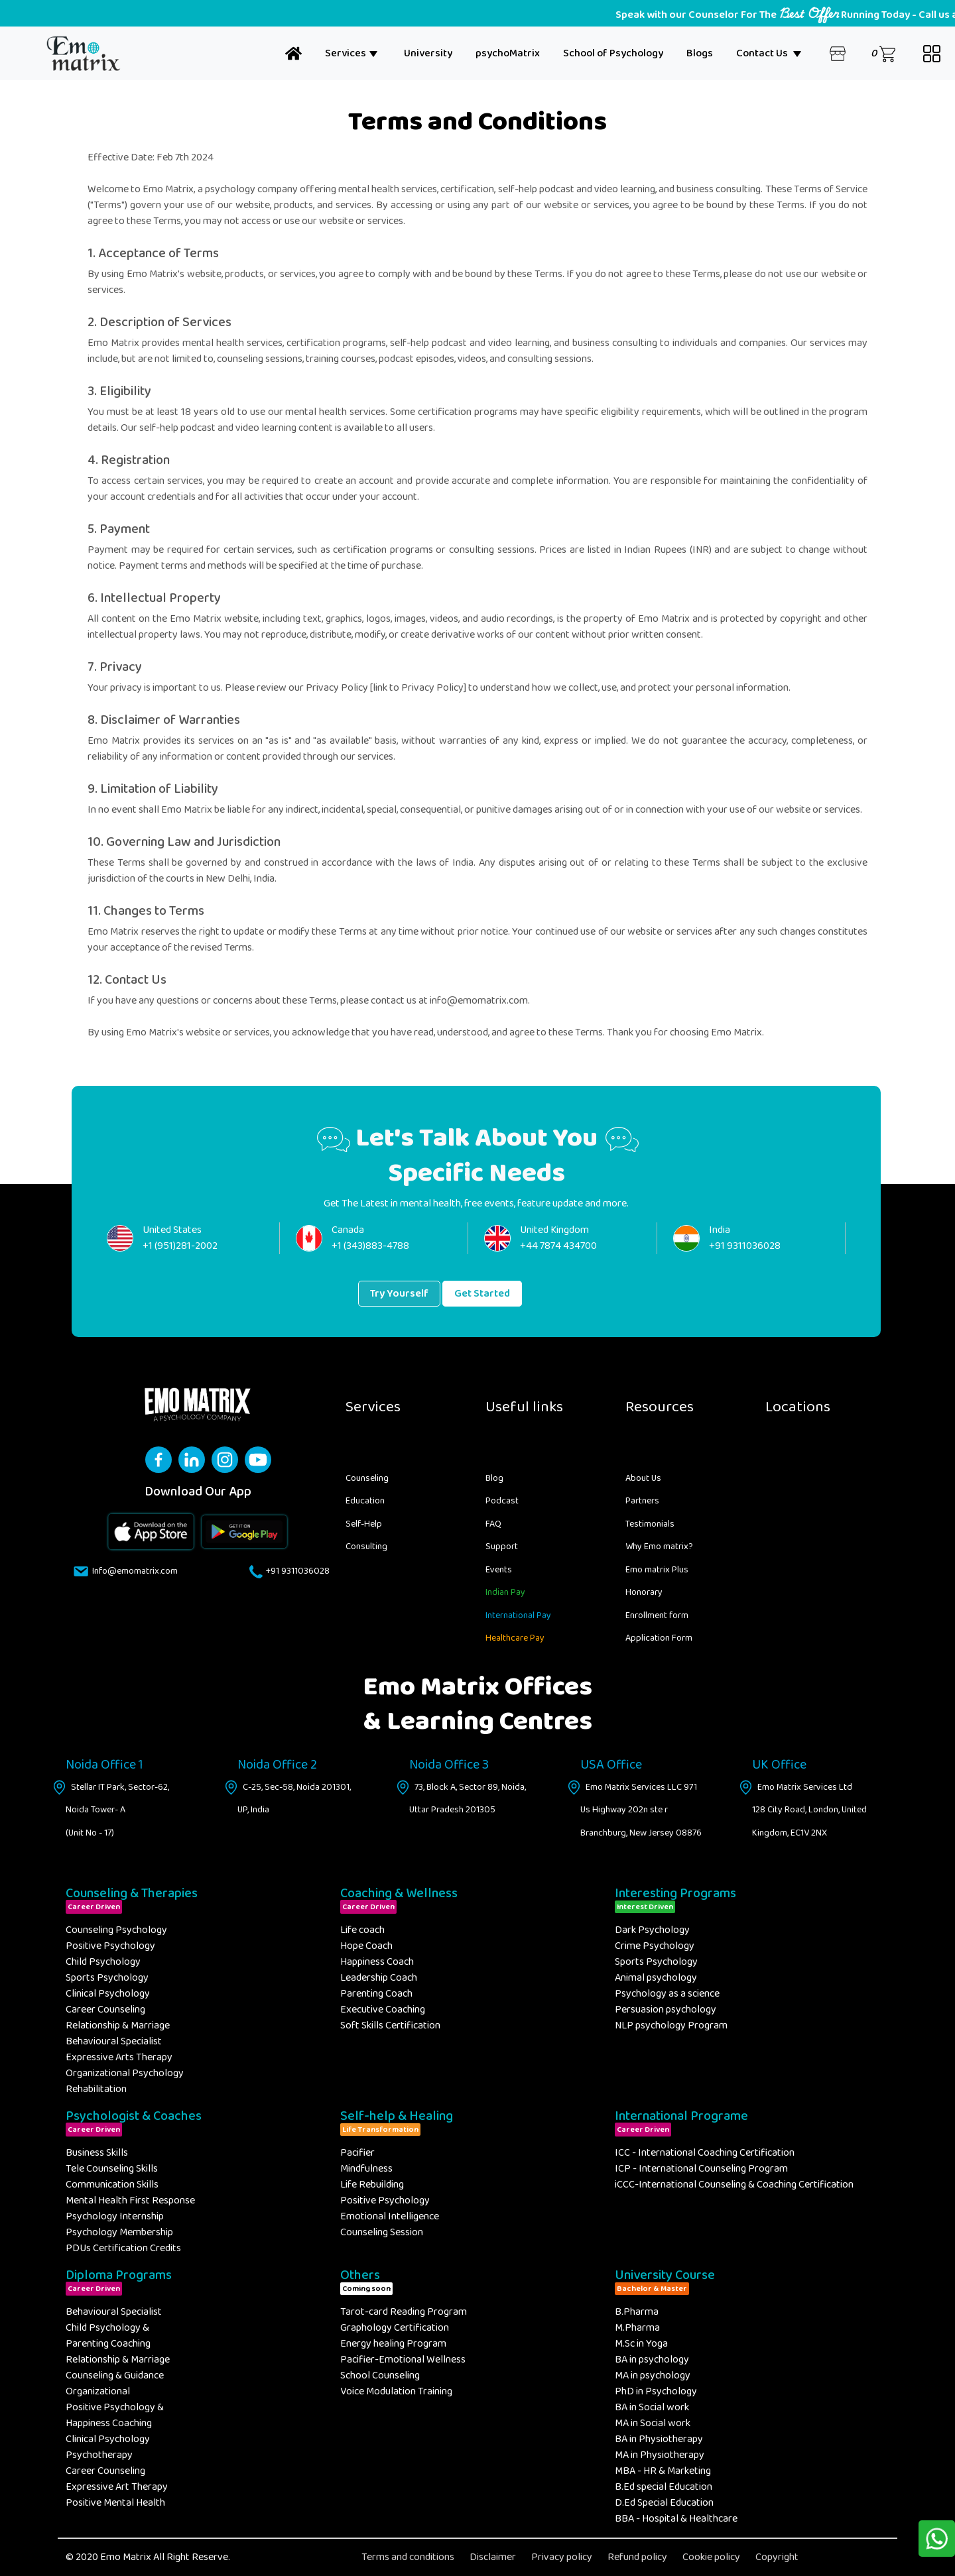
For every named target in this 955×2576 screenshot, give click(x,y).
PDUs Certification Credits (123, 2248)
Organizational (98, 2391)
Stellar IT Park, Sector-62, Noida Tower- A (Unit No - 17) (117, 1810)
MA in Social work (652, 2423)
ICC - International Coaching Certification (705, 2152)
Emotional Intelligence (389, 2216)
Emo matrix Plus (656, 1569)
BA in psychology (652, 2359)
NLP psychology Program (671, 2025)
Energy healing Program (393, 2343)
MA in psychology (652, 2375)
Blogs (699, 53)
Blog (494, 1478)
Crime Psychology (654, 1946)
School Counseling (380, 2375)
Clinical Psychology (108, 1993)
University (428, 53)
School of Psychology (613, 53)
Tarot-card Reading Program (403, 2312)
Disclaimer (493, 2557)
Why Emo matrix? (659, 1546)
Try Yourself (399, 1293)
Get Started (482, 1293)
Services (351, 53)
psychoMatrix (508, 53)
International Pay (518, 1615)
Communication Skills (112, 2184)
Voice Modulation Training (396, 2391)
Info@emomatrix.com (132, 1571)
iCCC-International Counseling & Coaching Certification (734, 2184)
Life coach (362, 1930)
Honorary (644, 1592)
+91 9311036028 (297, 1571)
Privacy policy (561, 2557)
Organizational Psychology (125, 2073)
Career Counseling (105, 2009)
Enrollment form (656, 1615)
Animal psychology (656, 1977)
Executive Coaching (382, 2009)
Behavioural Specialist (114, 2041)
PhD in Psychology (656, 2391)
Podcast (502, 1500)
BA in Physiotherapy (659, 2439)
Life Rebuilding (372, 2184)
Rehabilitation (96, 2089)
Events (498, 1569)
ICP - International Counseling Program (701, 2168)
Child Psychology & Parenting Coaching (108, 2335)
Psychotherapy (99, 2455)
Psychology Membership (119, 2232)
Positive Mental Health (115, 2502)
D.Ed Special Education (664, 2502)
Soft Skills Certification (390, 2025)
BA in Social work (652, 2407)
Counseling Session (381, 2232)
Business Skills (97, 2152)
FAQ (493, 1524)
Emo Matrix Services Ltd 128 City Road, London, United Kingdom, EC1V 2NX (809, 1810)
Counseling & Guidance (115, 2375)
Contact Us (769, 53)
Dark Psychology (652, 1930)
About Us (643, 1478)
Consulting (366, 1546)
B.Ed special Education (663, 2487)
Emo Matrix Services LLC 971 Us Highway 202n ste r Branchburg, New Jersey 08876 (641, 1810)
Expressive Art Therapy (117, 2487)
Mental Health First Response (130, 2200)
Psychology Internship (115, 2216)
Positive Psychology (110, 1946)
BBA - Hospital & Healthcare (676, 2518)
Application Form (658, 1638)
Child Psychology (103, 1962)
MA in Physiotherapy (659, 2455)
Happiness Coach (377, 1962)
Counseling (367, 1478)
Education (365, 1500)
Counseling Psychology (116, 1930)
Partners (642, 1500)
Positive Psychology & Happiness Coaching (115, 2415)
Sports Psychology (107, 1977)
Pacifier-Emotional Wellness (403, 2359)
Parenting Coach (376, 1993)
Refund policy (637, 2557)
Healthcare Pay (514, 1638)
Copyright (776, 2557)
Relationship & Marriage (118, 2025)
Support (501, 1546)
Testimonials (649, 1524)
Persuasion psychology (665, 2009)
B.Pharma (637, 2312)
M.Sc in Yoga (641, 2343)
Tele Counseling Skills (112, 2168)
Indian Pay (505, 1592)
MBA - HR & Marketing (663, 2471)
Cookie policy (711, 2557)
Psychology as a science (667, 1993)
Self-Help (364, 1524)
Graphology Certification (394, 2327)
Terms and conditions (407, 2557)
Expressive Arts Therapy (119, 2057)
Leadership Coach (378, 1977)
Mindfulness (366, 2168)
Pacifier (357, 2152)
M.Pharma (637, 2327)
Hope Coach (366, 1946)
